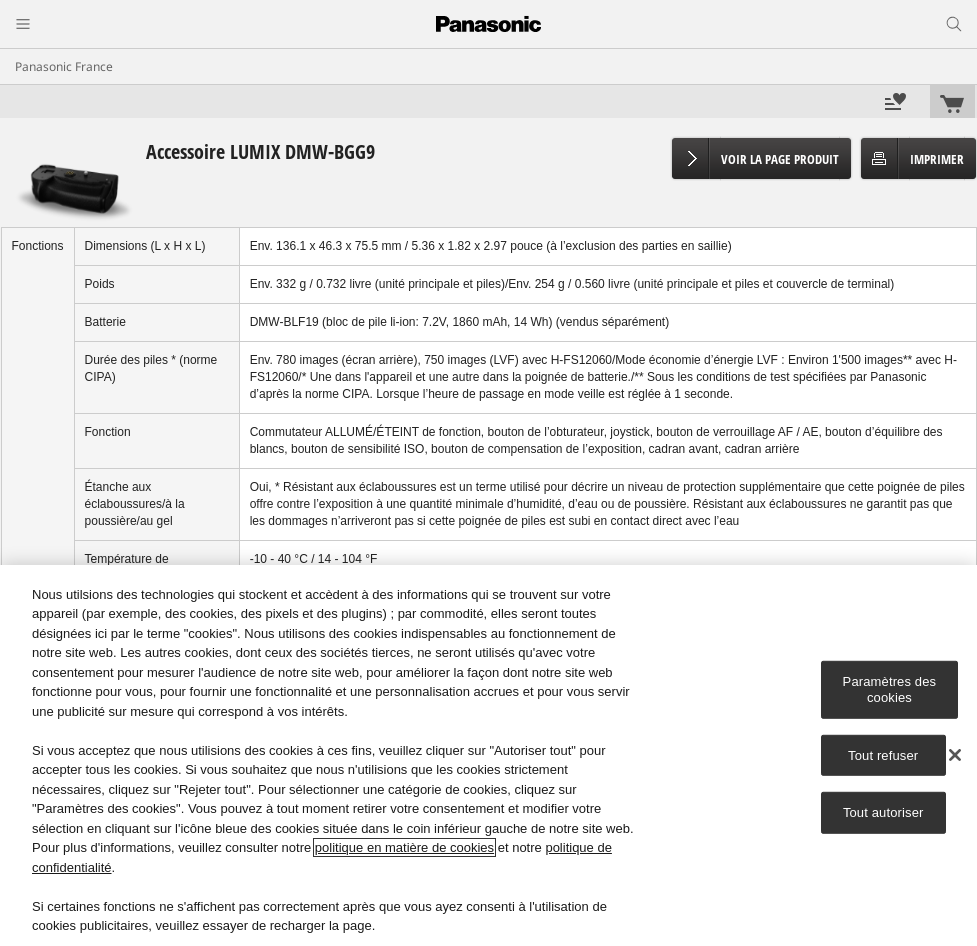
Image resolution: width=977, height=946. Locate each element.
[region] (488, 755)
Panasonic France (64, 66)
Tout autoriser (883, 812)
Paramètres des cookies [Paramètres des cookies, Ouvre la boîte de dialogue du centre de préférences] (890, 689)
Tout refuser (883, 754)
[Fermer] (955, 755)
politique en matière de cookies (404, 847)
